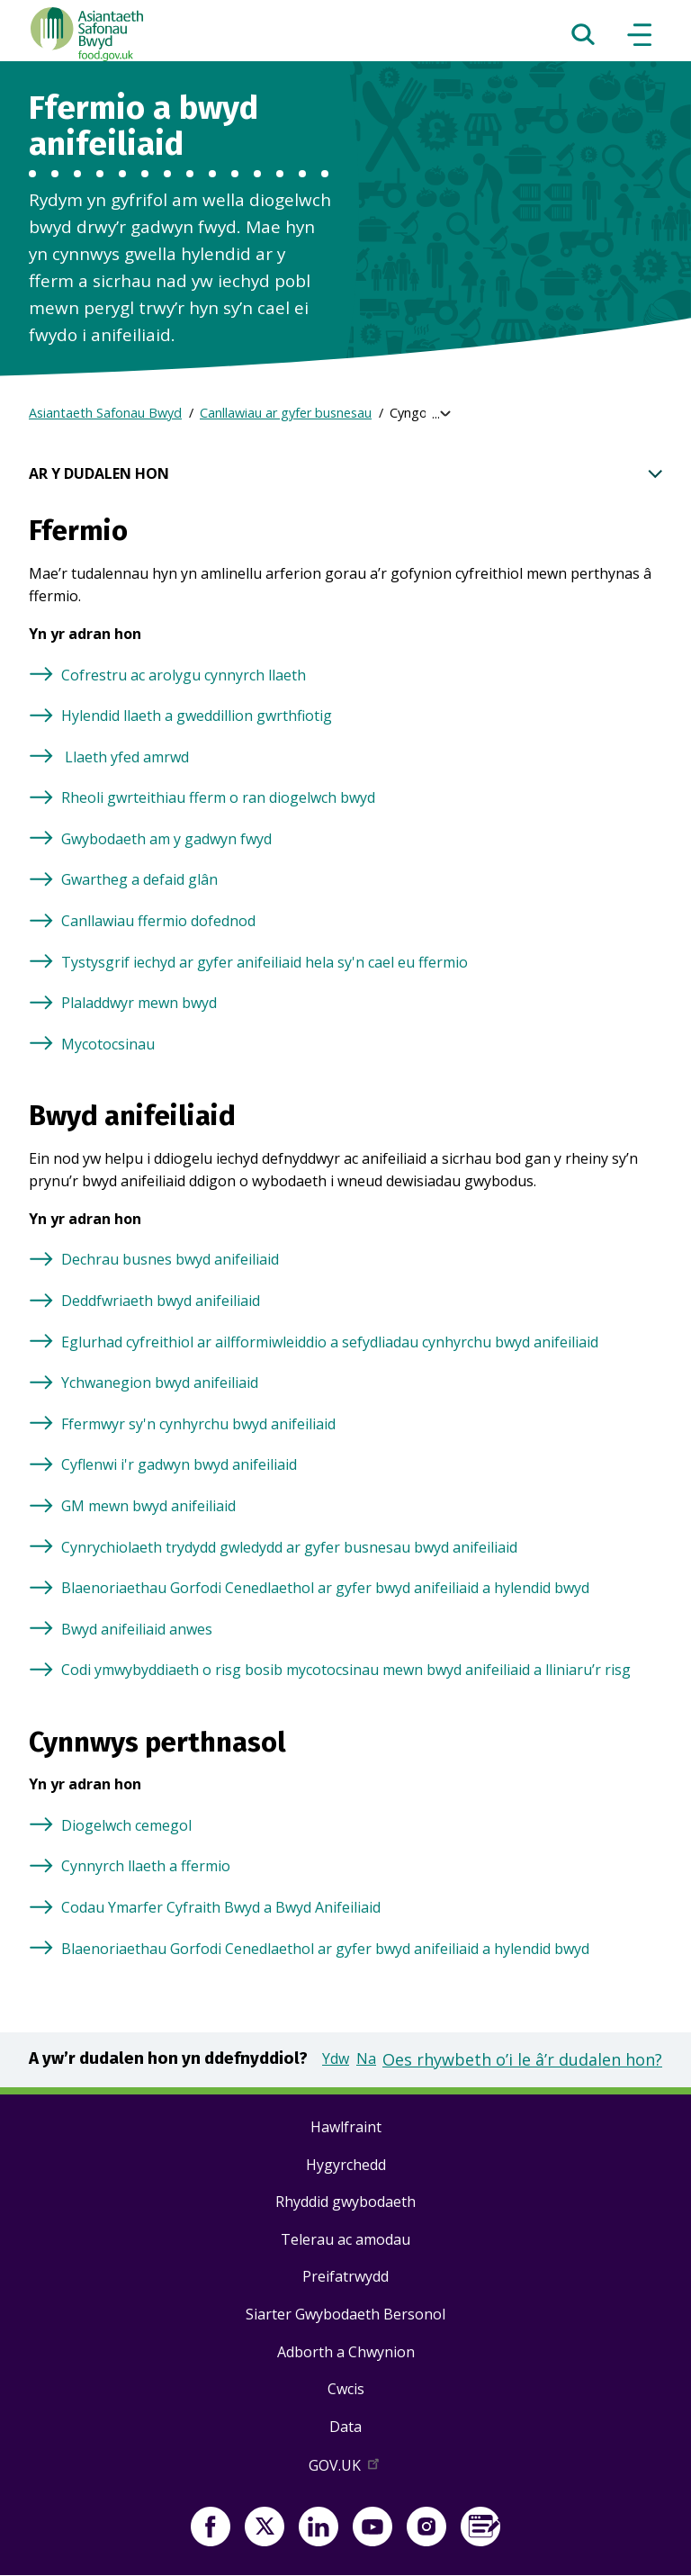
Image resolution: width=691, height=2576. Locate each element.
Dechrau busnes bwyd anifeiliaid (170, 1259)
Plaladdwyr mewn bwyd (139, 1003)
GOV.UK (345, 2469)
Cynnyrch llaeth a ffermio (145, 1866)
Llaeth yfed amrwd (125, 757)
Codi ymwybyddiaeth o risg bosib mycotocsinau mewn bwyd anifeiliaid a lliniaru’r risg (346, 1670)
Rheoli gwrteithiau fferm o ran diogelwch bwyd (218, 797)
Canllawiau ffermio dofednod (158, 921)
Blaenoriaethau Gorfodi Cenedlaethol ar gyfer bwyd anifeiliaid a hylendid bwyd (325, 1588)
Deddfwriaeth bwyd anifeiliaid (160, 1301)
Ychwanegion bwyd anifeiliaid (159, 1382)
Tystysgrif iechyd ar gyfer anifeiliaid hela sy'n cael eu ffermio (264, 962)
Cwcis (346, 2389)
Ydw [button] (335, 2058)
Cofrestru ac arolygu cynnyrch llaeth (183, 675)
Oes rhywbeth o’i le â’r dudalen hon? (522, 2059)
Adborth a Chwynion (346, 2352)
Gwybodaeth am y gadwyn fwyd (166, 839)
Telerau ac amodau (345, 2239)
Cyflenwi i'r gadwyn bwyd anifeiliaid (179, 1464)
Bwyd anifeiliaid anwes (136, 1629)
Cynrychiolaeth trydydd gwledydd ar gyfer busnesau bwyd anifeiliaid (289, 1547)
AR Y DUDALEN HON (345, 474)
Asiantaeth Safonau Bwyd (105, 412)
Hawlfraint (345, 2127)
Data (345, 2426)
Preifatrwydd (345, 2276)
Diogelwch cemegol (126, 1825)
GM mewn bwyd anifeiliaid (148, 1506)
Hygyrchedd (346, 2165)
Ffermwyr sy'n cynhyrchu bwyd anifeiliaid (198, 1424)
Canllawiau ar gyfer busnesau (286, 412)
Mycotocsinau (108, 1044)
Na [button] (366, 2058)
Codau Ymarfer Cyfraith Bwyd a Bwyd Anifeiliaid (221, 1907)
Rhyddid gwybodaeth (345, 2201)
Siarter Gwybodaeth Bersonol (345, 2314)
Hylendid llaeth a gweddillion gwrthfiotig (196, 715)
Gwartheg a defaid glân (139, 879)
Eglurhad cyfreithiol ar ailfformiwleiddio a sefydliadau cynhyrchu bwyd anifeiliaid (329, 1342)
